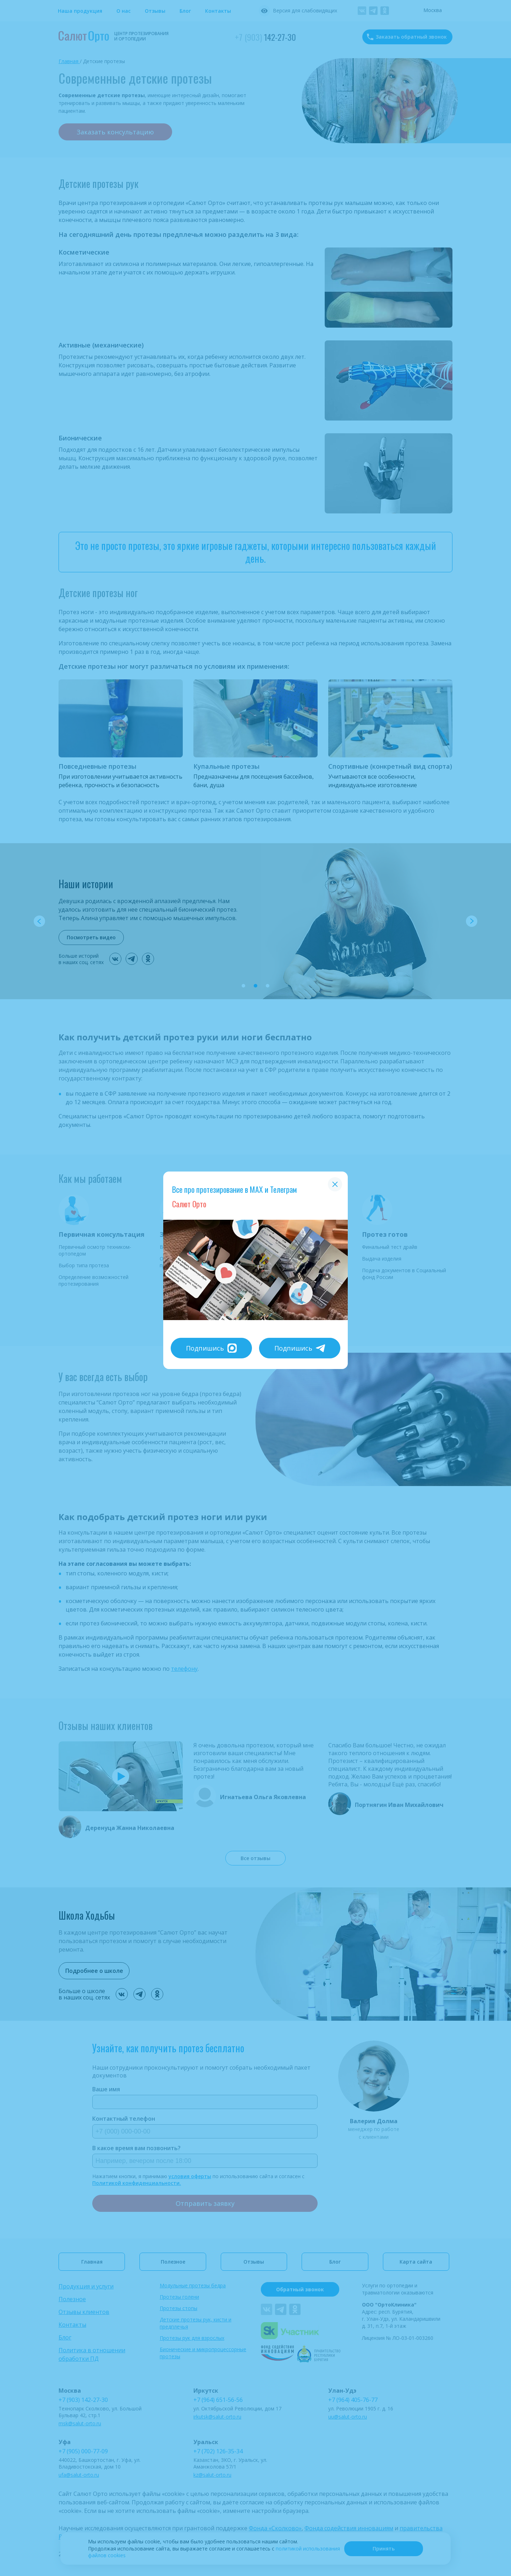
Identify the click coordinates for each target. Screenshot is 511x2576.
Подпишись (211, 1348)
